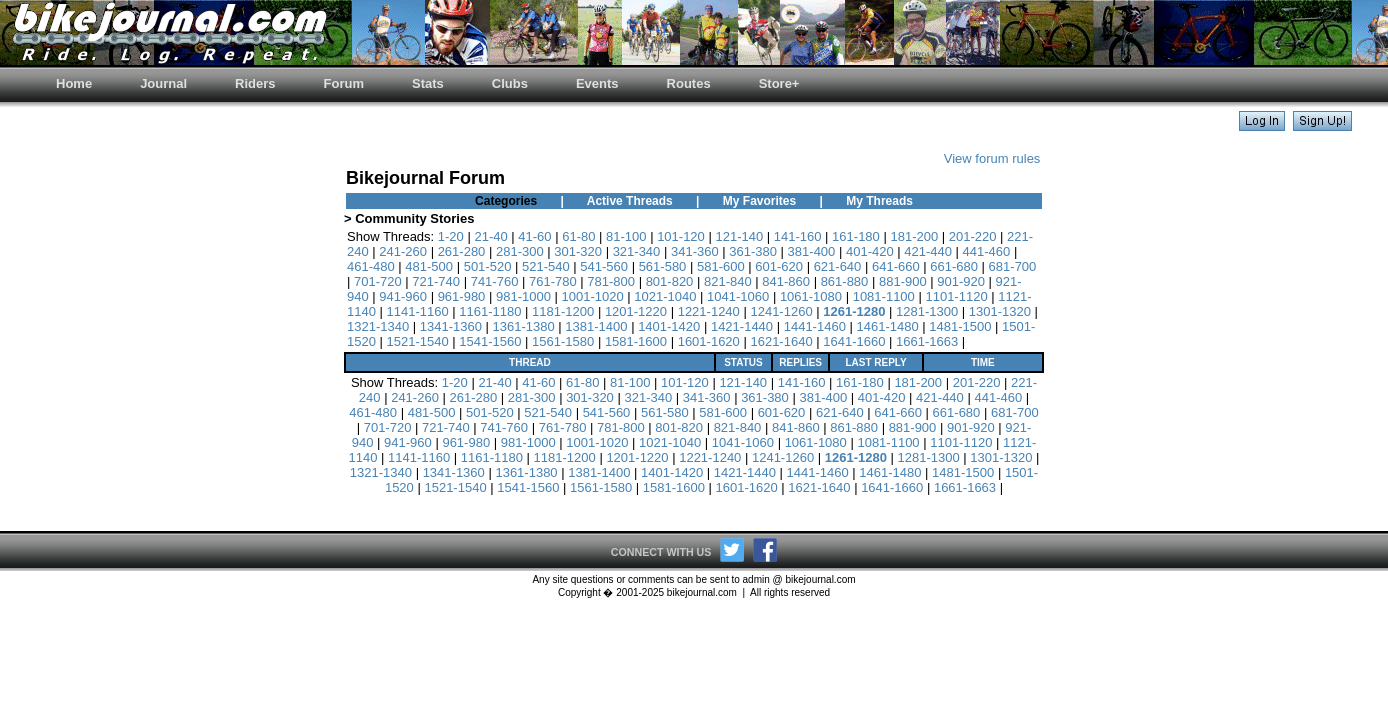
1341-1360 (451, 326)
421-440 (928, 251)
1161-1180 (490, 311)
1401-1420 (669, 326)
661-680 (954, 266)
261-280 (462, 251)
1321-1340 (378, 326)
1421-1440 (742, 326)
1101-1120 (956, 296)
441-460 (987, 251)
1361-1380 (524, 326)
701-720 (378, 281)
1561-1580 (563, 341)
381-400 (812, 251)
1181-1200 (563, 311)
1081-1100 (884, 296)
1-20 (451, 236)
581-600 (721, 266)
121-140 (739, 236)
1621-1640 (781, 341)
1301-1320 (1000, 311)
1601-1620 (709, 341)
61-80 (578, 236)
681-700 (1013, 266)
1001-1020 (593, 296)
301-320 (578, 251)
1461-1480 (887, 326)
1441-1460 (815, 326)
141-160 (798, 236)
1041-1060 (738, 296)
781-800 (611, 281)
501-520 (488, 266)
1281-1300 (927, 311)
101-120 (681, 236)
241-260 (403, 251)
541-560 (604, 266)
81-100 (626, 236)
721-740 (436, 281)
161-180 (856, 236)
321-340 (637, 251)
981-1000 (523, 296)
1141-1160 (418, 311)
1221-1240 (709, 311)
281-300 (520, 251)
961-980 (462, 296)
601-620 (779, 266)
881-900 (903, 281)
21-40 (490, 236)
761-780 (553, 281)
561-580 (663, 266)
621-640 (838, 266)
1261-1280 (854, 311)
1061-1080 (811, 296)
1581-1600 (636, 341)
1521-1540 (418, 341)
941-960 (403, 296)
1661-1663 (927, 341)
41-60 (534, 236)
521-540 (546, 266)
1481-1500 (960, 326)
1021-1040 (665, 296)
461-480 (371, 266)
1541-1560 (490, 341)
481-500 (429, 266)
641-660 (896, 266)
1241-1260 (781, 311)
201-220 (973, 236)
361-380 (753, 251)
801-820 (670, 281)
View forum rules (992, 158)
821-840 (728, 281)
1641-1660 (854, 341)
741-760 (495, 281)
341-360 (695, 251)
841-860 (786, 281)
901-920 (961, 281)
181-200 (914, 236)
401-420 (870, 251)
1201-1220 (636, 311)
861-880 (845, 281)
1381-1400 (596, 326)
